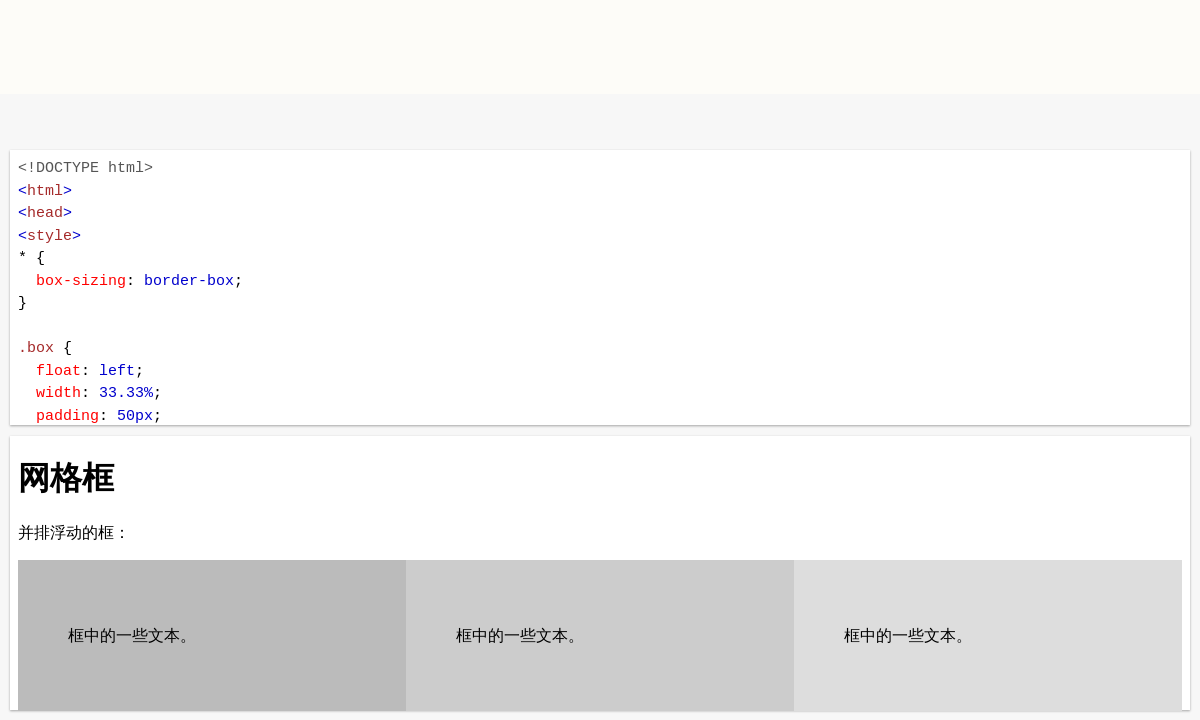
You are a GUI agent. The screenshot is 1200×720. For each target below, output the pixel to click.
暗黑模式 (162, 121)
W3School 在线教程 (32, 121)
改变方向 (97, 121)
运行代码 (270, 121)
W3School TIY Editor (178, 47)
